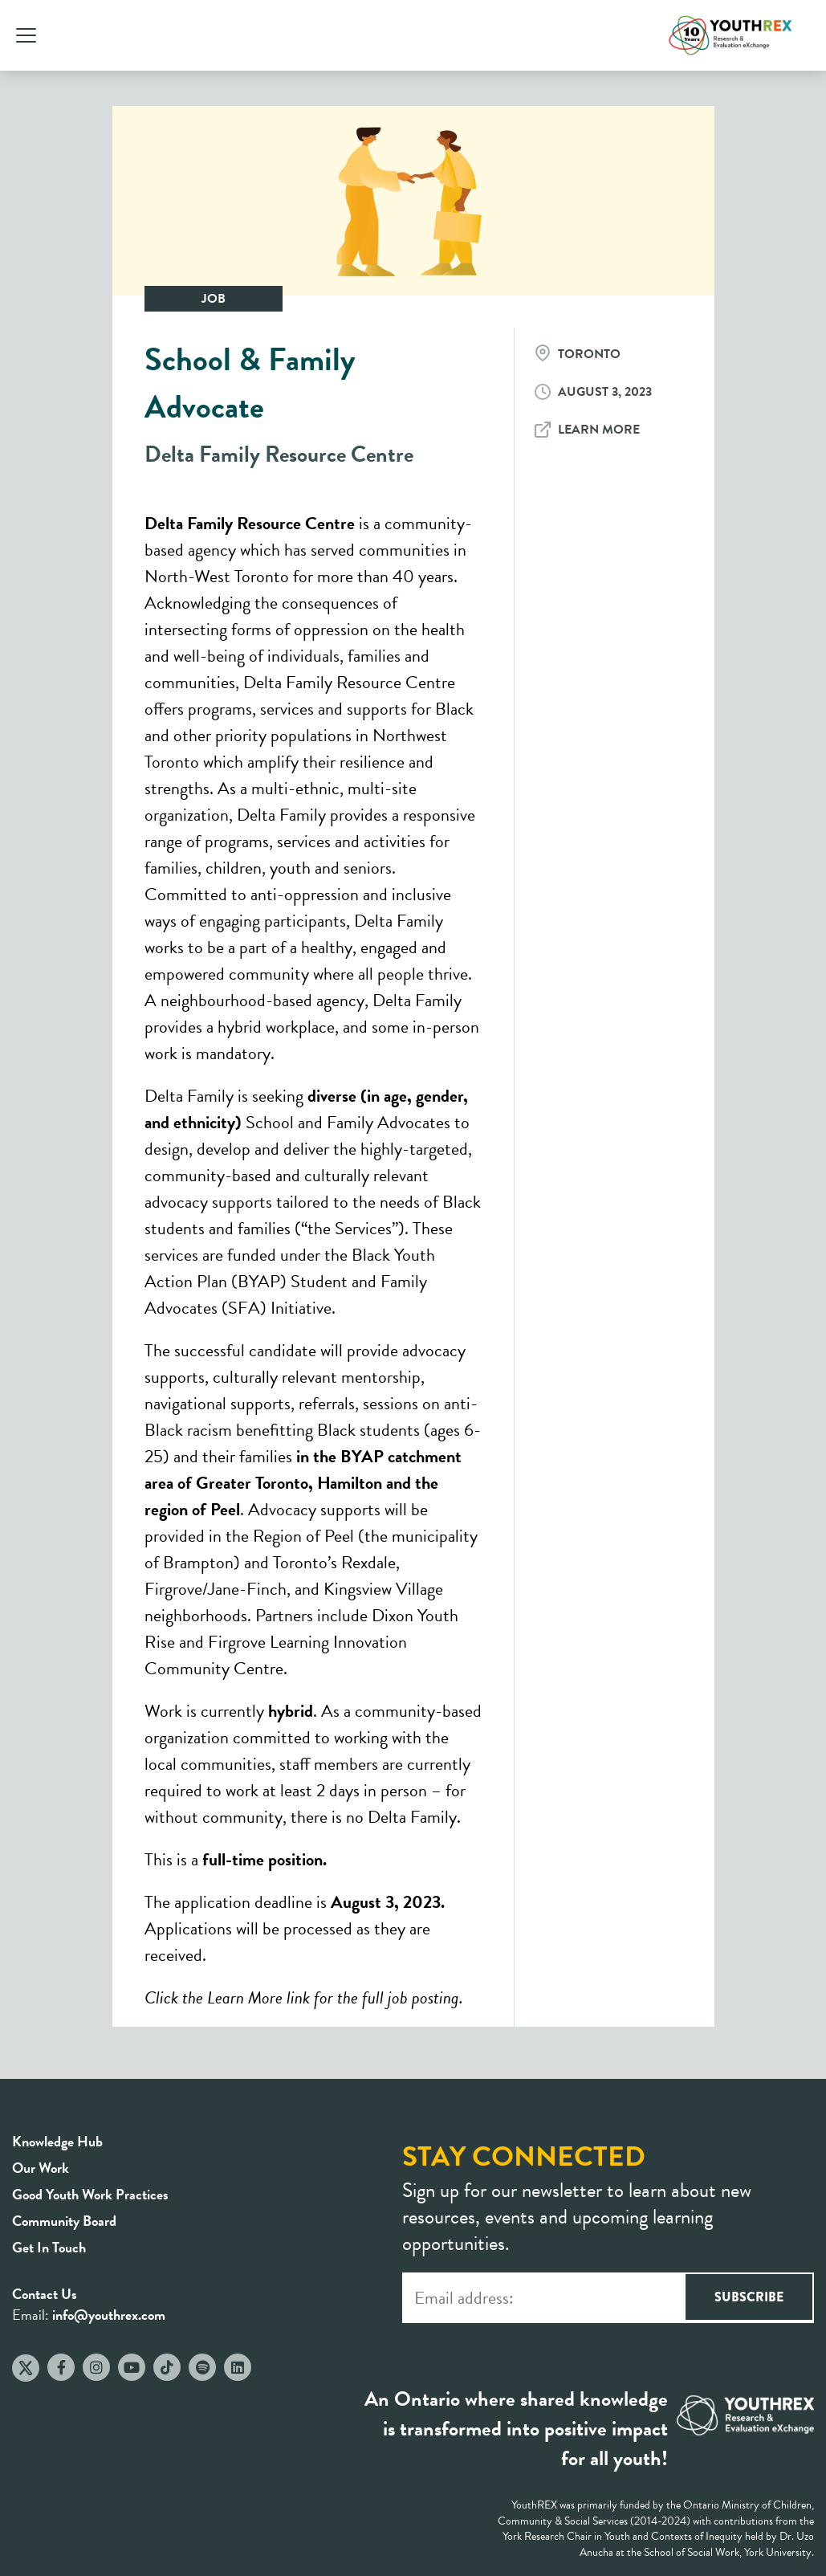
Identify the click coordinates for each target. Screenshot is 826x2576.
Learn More (599, 429)
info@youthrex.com (108, 2314)
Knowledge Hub (57, 2141)
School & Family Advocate (250, 383)
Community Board (64, 2221)
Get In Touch (49, 2247)
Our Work (40, 2168)
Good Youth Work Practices (90, 2194)
